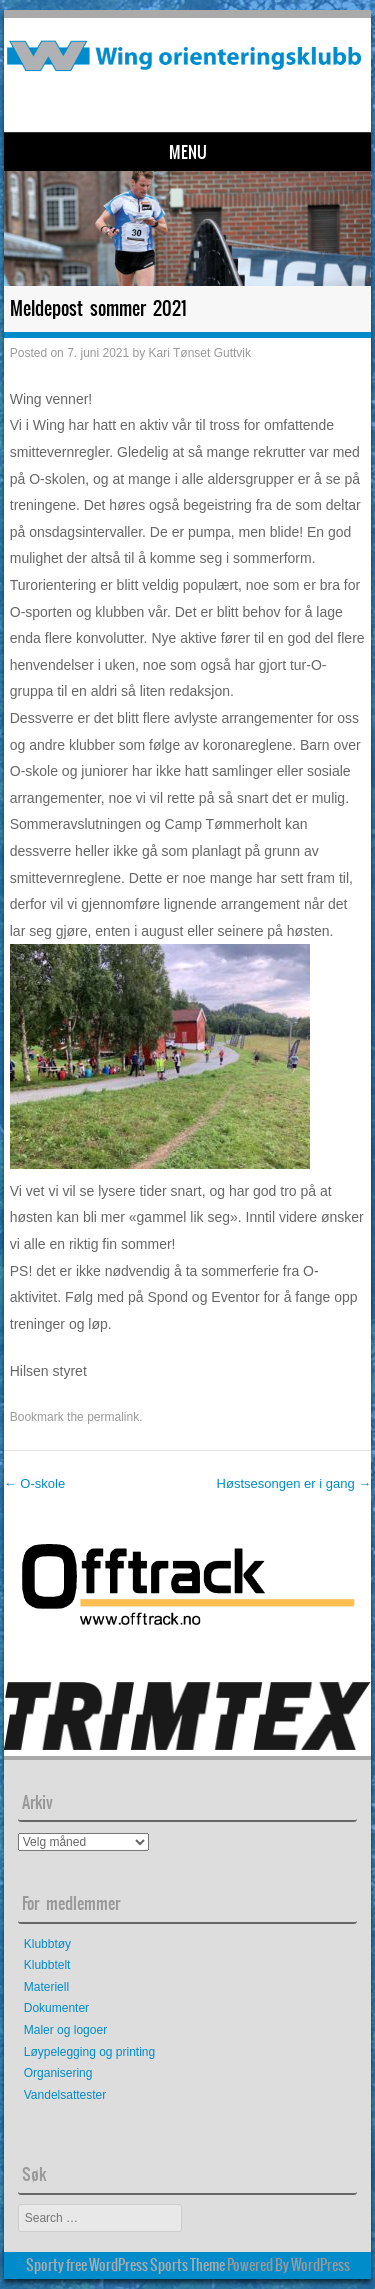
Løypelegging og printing (89, 2052)
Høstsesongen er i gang (294, 1483)
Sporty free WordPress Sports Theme (125, 2265)
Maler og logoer (65, 2030)
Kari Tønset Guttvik (200, 353)
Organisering (58, 2073)
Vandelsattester (65, 2095)
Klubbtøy (47, 1944)
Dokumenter (56, 2008)
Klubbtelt (47, 1965)
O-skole (34, 1483)
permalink (113, 1417)
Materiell (46, 1987)
